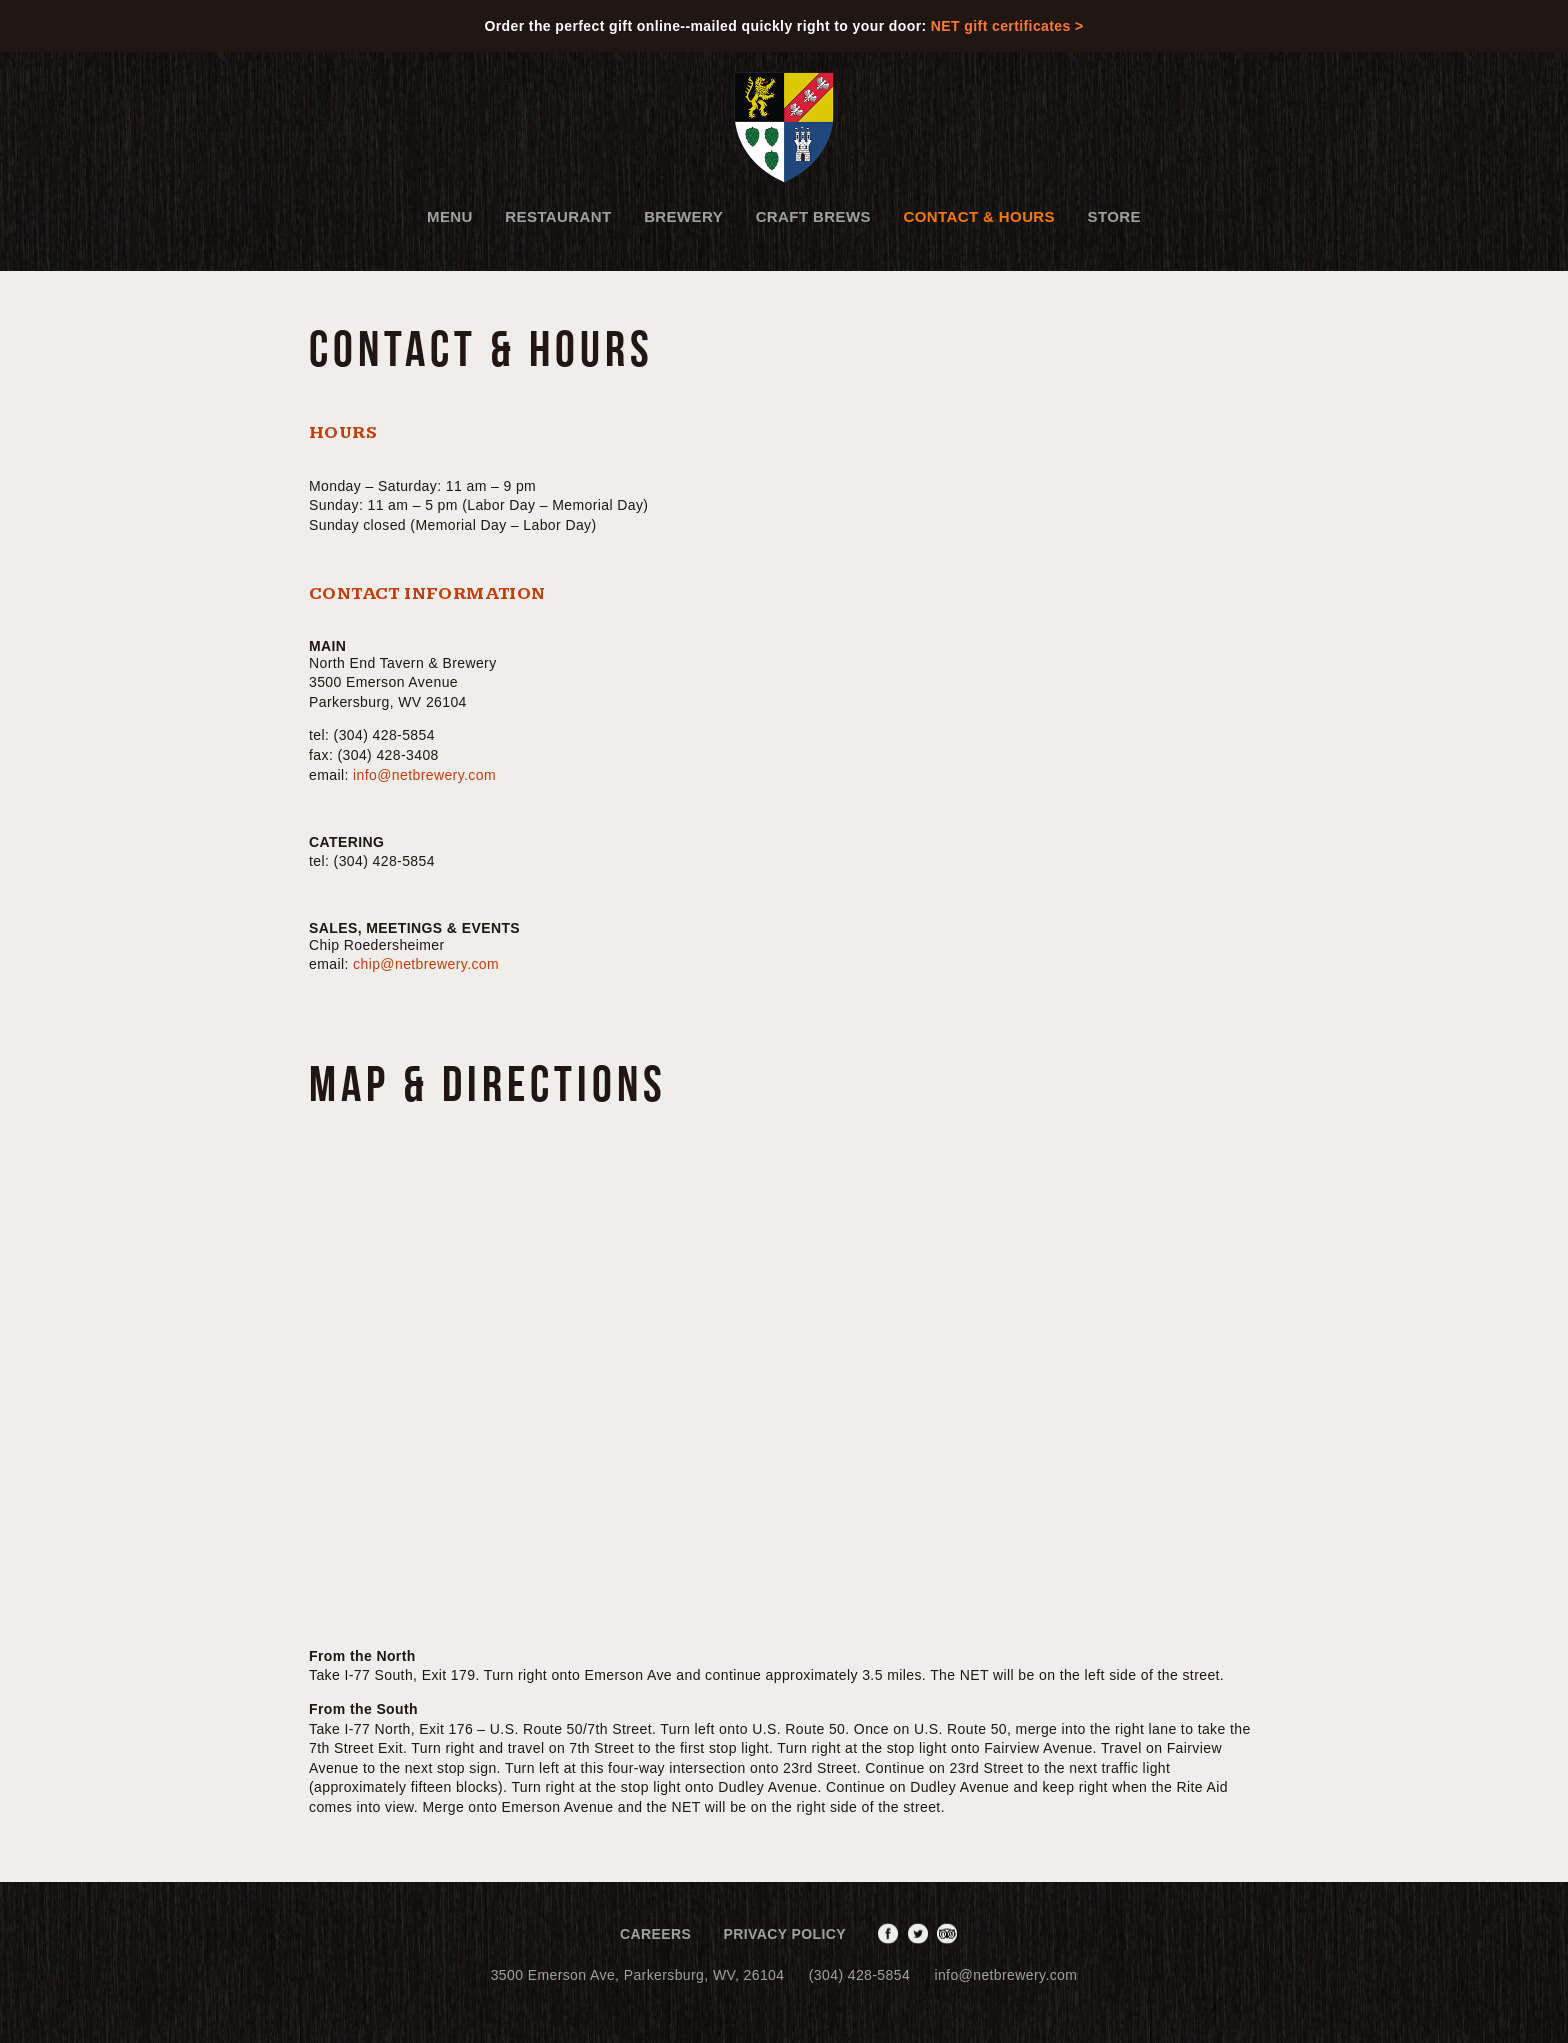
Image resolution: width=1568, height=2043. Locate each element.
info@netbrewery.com (424, 775)
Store (1114, 216)
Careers (655, 1934)
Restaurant (558, 216)
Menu (450, 216)
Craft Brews (813, 216)
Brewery (683, 216)
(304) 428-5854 (859, 1975)
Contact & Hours (979, 216)
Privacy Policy (785, 1934)
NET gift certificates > (1007, 26)
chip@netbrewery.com (426, 964)
